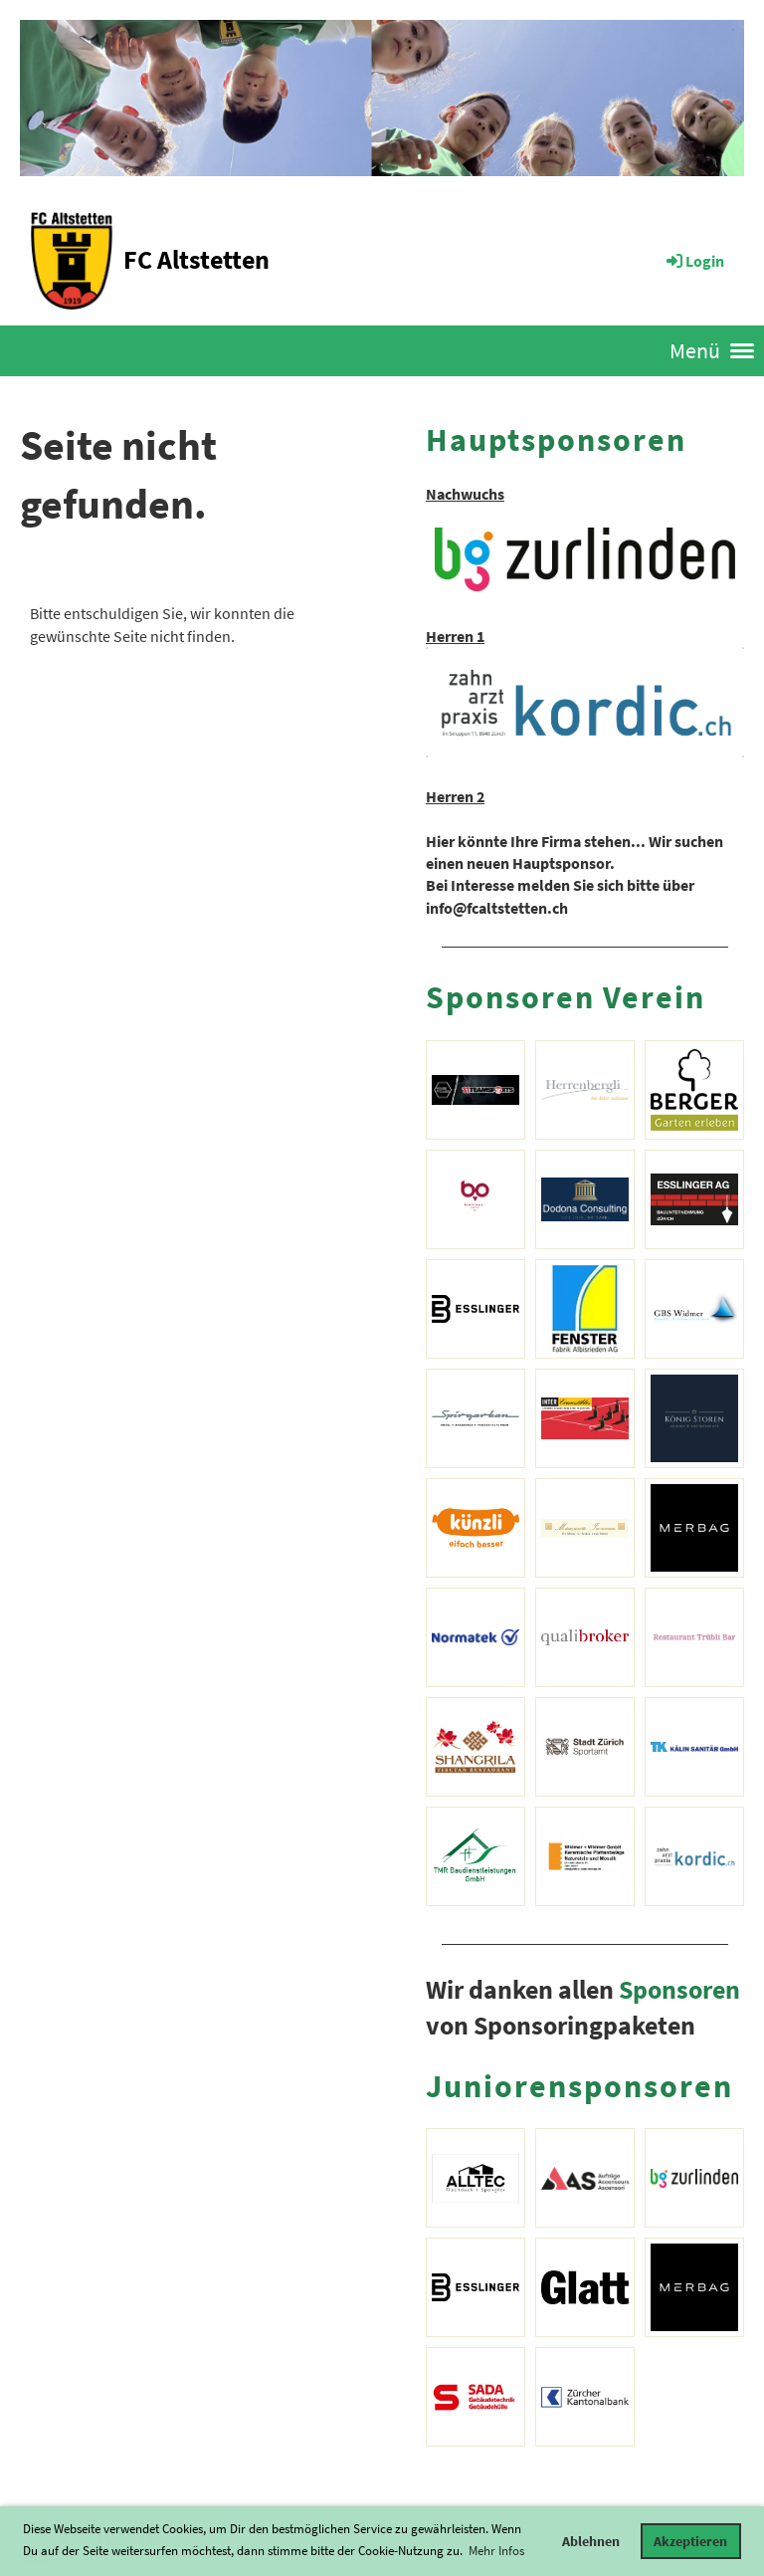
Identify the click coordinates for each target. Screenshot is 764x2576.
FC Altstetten (196, 259)
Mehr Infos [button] (496, 2550)
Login (694, 261)
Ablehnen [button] (591, 2541)
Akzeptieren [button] (690, 2541)
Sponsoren (679, 1990)
